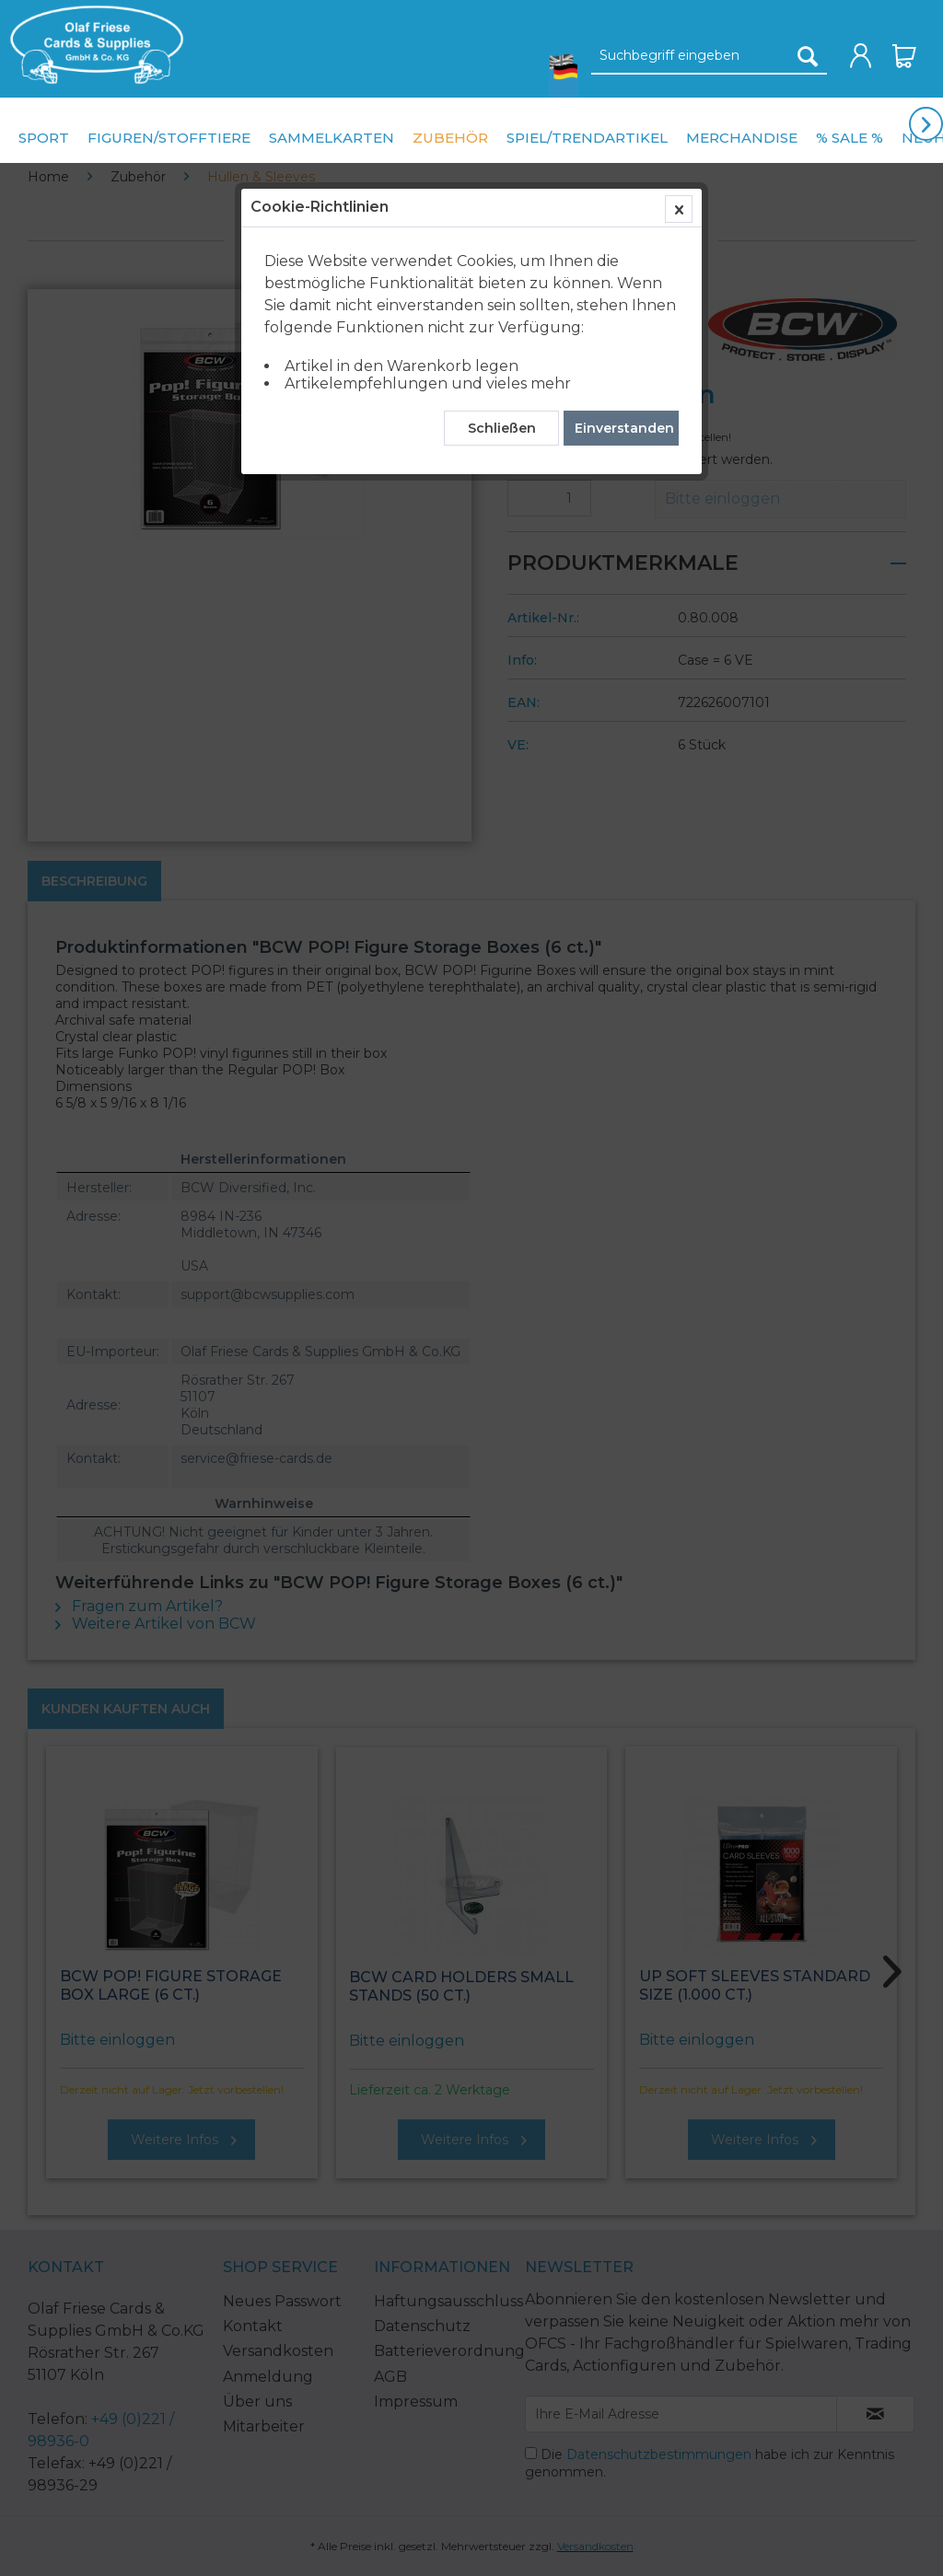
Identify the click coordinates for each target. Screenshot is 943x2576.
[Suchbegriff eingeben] (709, 56)
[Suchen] (807, 56)
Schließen (502, 428)
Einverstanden (624, 428)
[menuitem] (92, 45)
